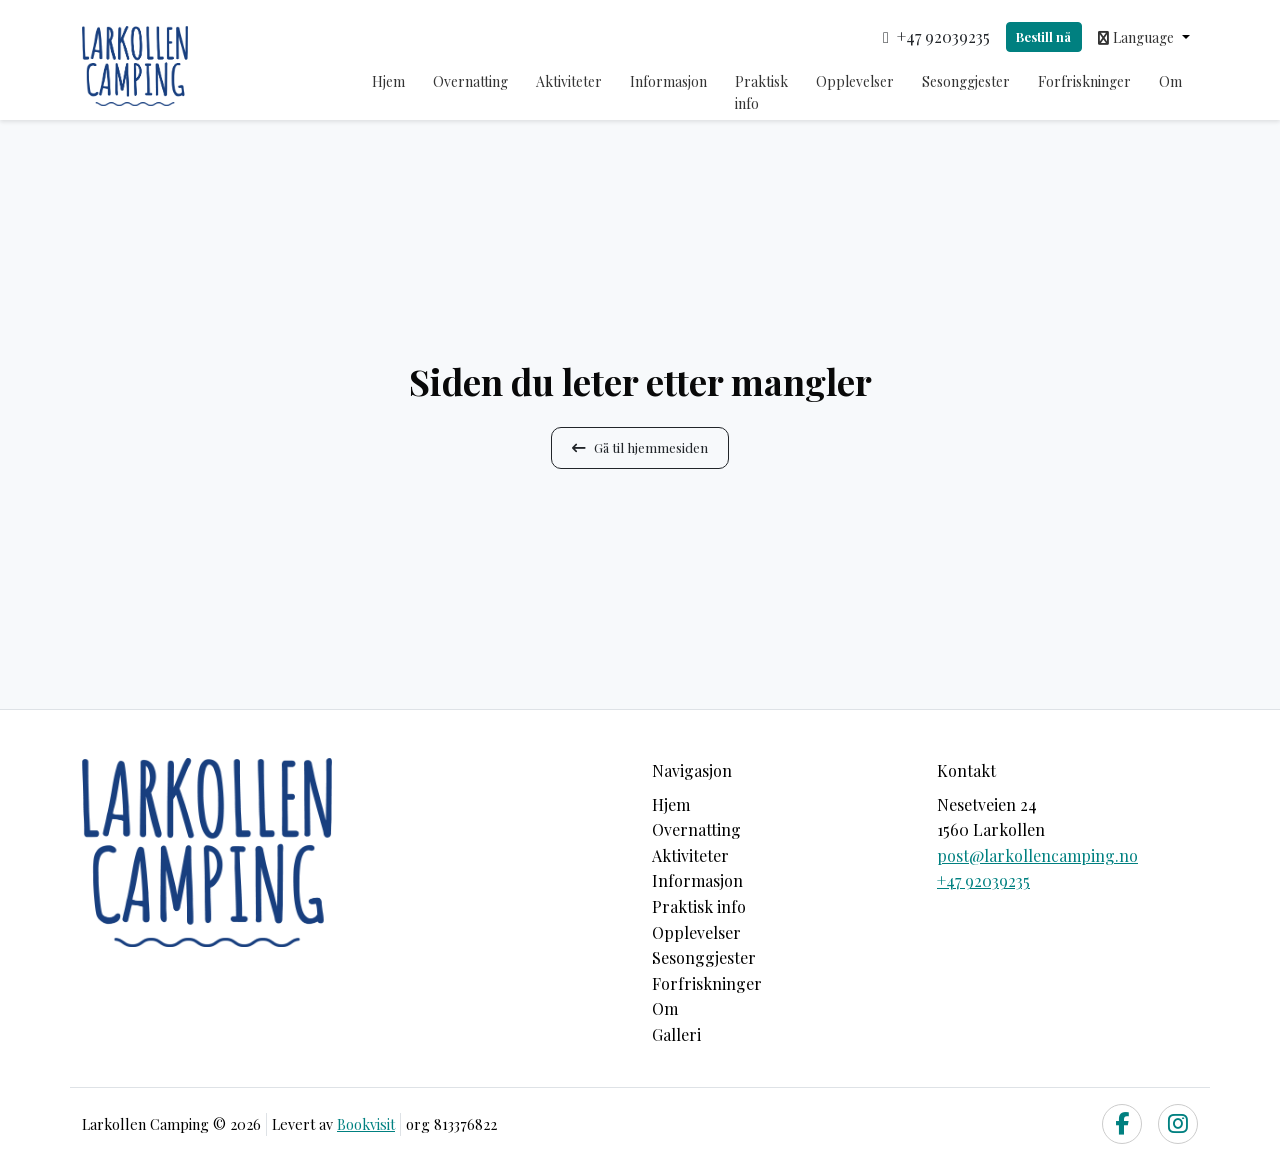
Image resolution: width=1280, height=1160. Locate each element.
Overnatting (470, 81)
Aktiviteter (569, 81)
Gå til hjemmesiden (640, 447)
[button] (1144, 37)
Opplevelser (855, 81)
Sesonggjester (966, 81)
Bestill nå (1043, 36)
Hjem (388, 81)
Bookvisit (366, 1124)
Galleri (676, 1034)
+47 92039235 (983, 880)
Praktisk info (761, 92)
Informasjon (668, 81)
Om (1170, 81)
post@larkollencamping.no (1037, 855)
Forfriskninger (1084, 81)
